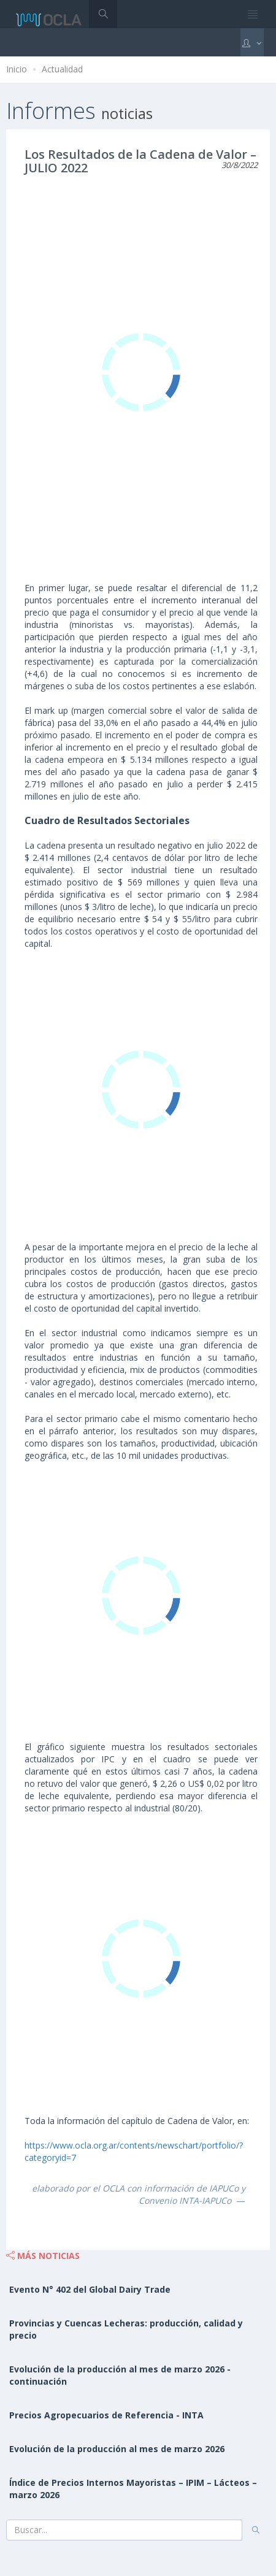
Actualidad (62, 69)
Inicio (16, 69)
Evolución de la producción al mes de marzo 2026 (116, 2449)
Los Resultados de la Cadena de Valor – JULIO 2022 (140, 161)
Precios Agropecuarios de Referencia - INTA (106, 2415)
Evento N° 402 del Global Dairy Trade (90, 2289)
